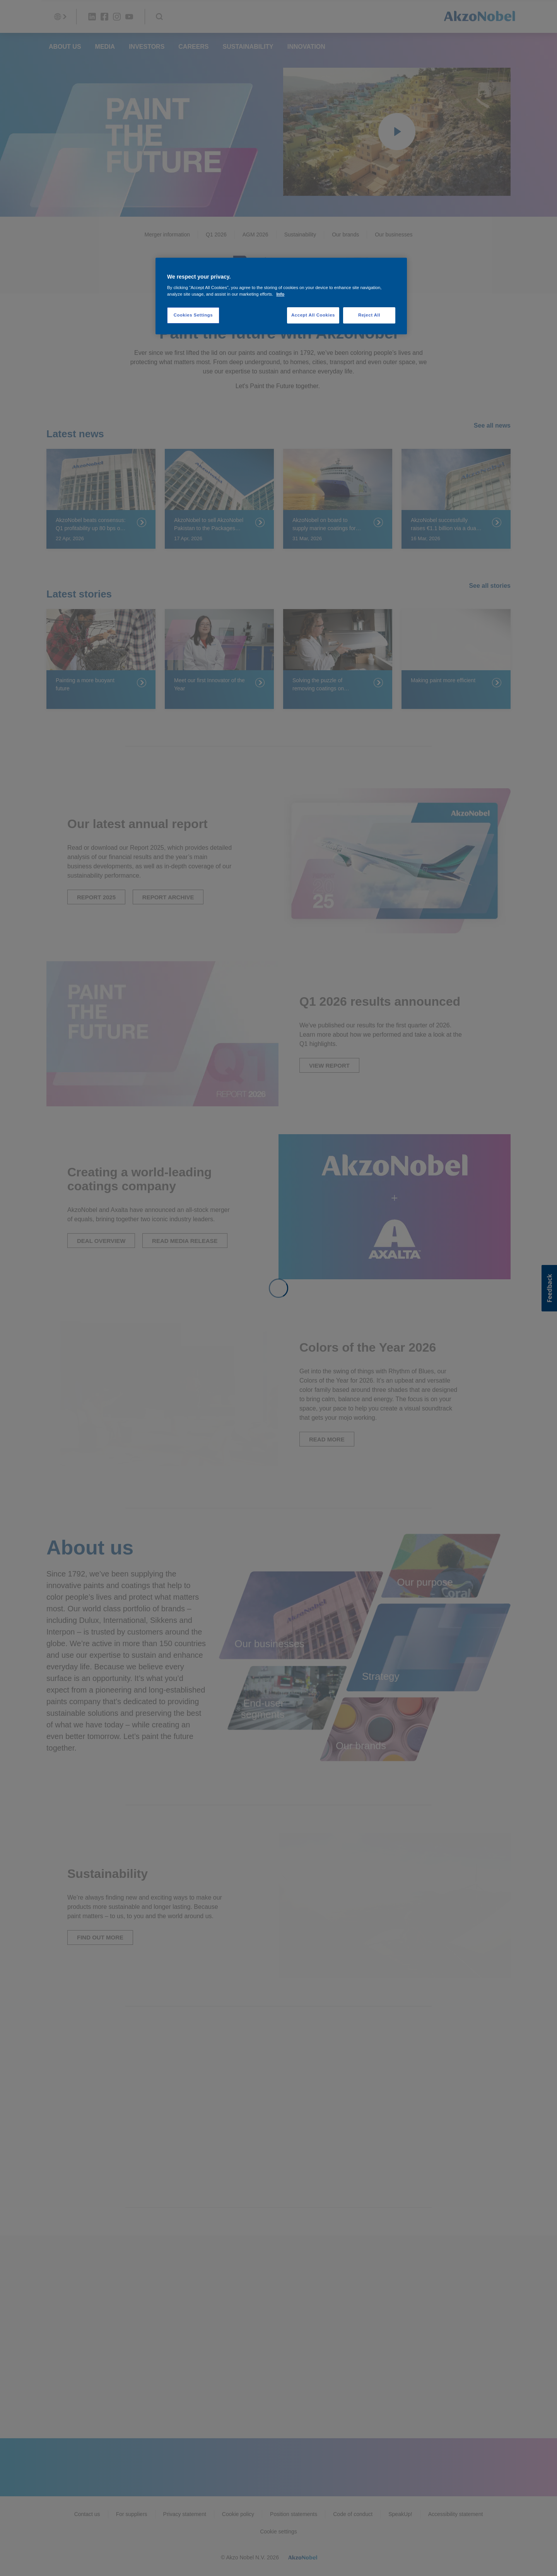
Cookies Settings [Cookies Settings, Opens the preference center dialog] (193, 315)
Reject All (369, 315)
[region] (281, 296)
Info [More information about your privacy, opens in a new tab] (280, 294)
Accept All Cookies (313, 315)
